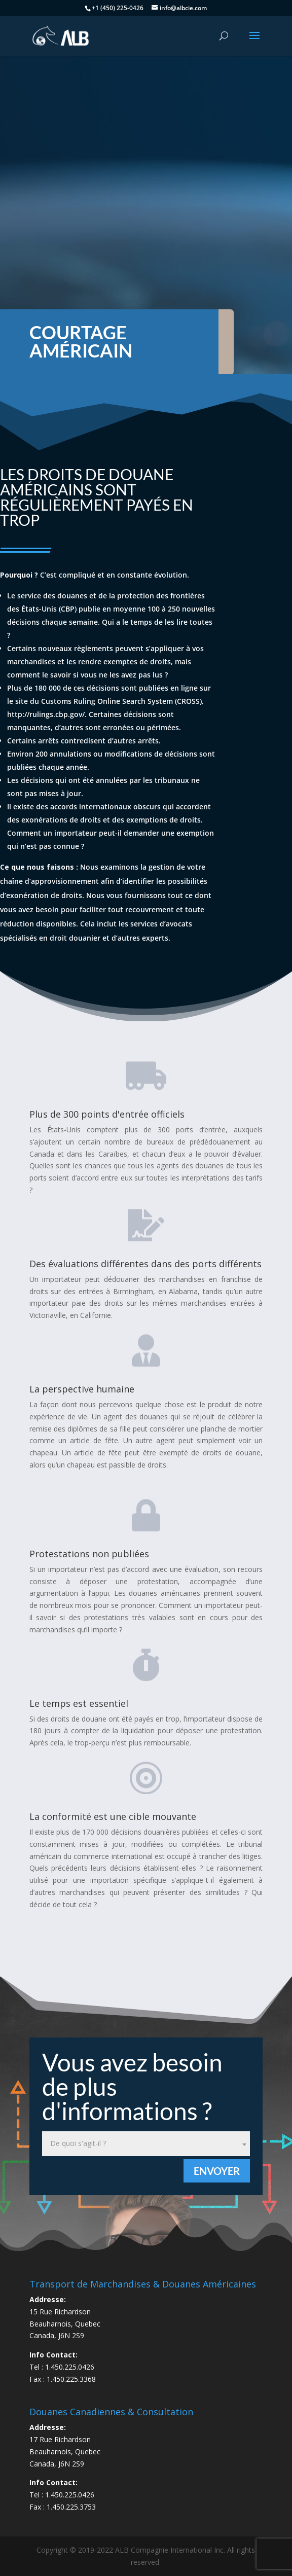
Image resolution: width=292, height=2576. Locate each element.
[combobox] (146, 2143)
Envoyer (217, 2171)
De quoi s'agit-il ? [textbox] (78, 2143)
